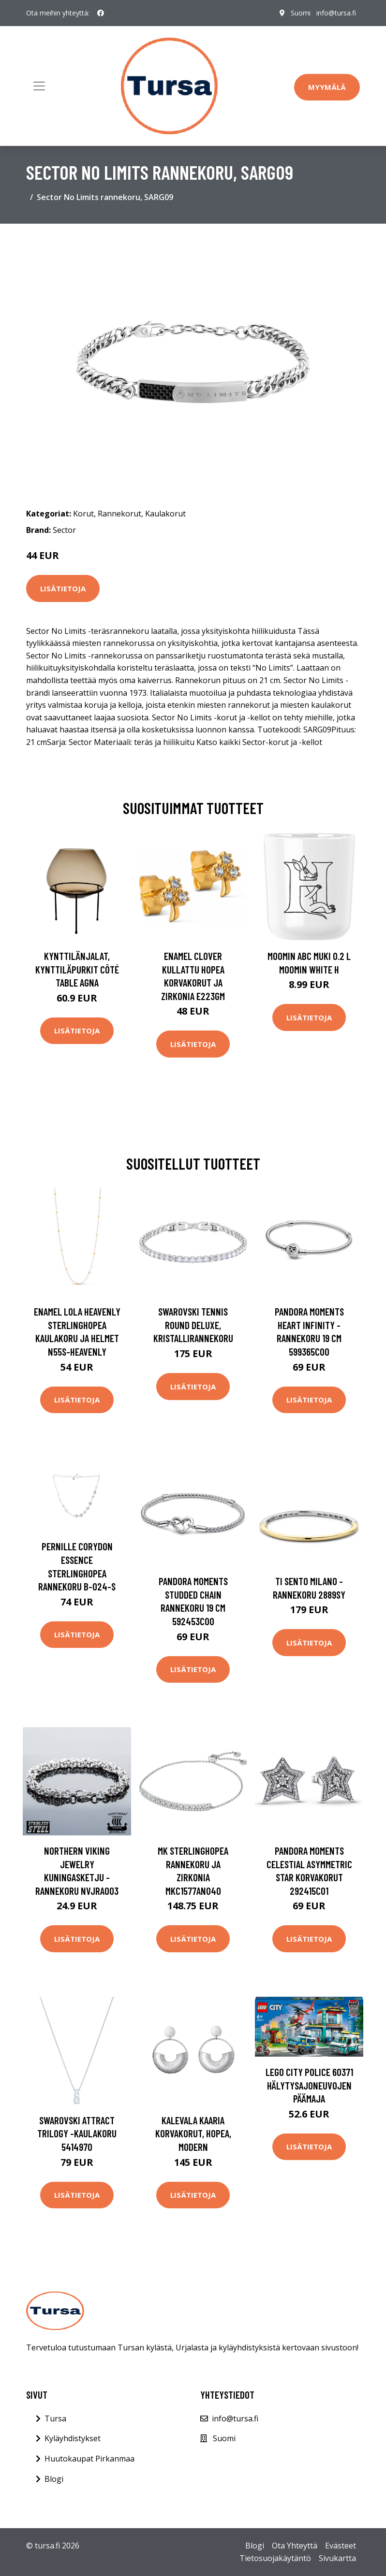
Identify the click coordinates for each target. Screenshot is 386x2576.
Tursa (55, 2418)
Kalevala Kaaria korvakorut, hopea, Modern (193, 2133)
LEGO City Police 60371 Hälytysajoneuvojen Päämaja (309, 2085)
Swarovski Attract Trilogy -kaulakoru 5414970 (77, 2133)
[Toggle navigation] (39, 86)
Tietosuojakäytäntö (275, 2558)
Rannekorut (119, 513)
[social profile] (100, 13)
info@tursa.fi (336, 12)
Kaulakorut (165, 513)
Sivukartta (337, 2558)
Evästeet (340, 2545)
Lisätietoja (63, 588)
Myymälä (327, 87)
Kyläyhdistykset (73, 2438)
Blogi (54, 2479)
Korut (83, 513)
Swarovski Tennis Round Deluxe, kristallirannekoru (193, 1324)
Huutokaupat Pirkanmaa (89, 2458)
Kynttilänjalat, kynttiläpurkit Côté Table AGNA (77, 969)
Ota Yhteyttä (294, 2545)
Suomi (301, 12)
